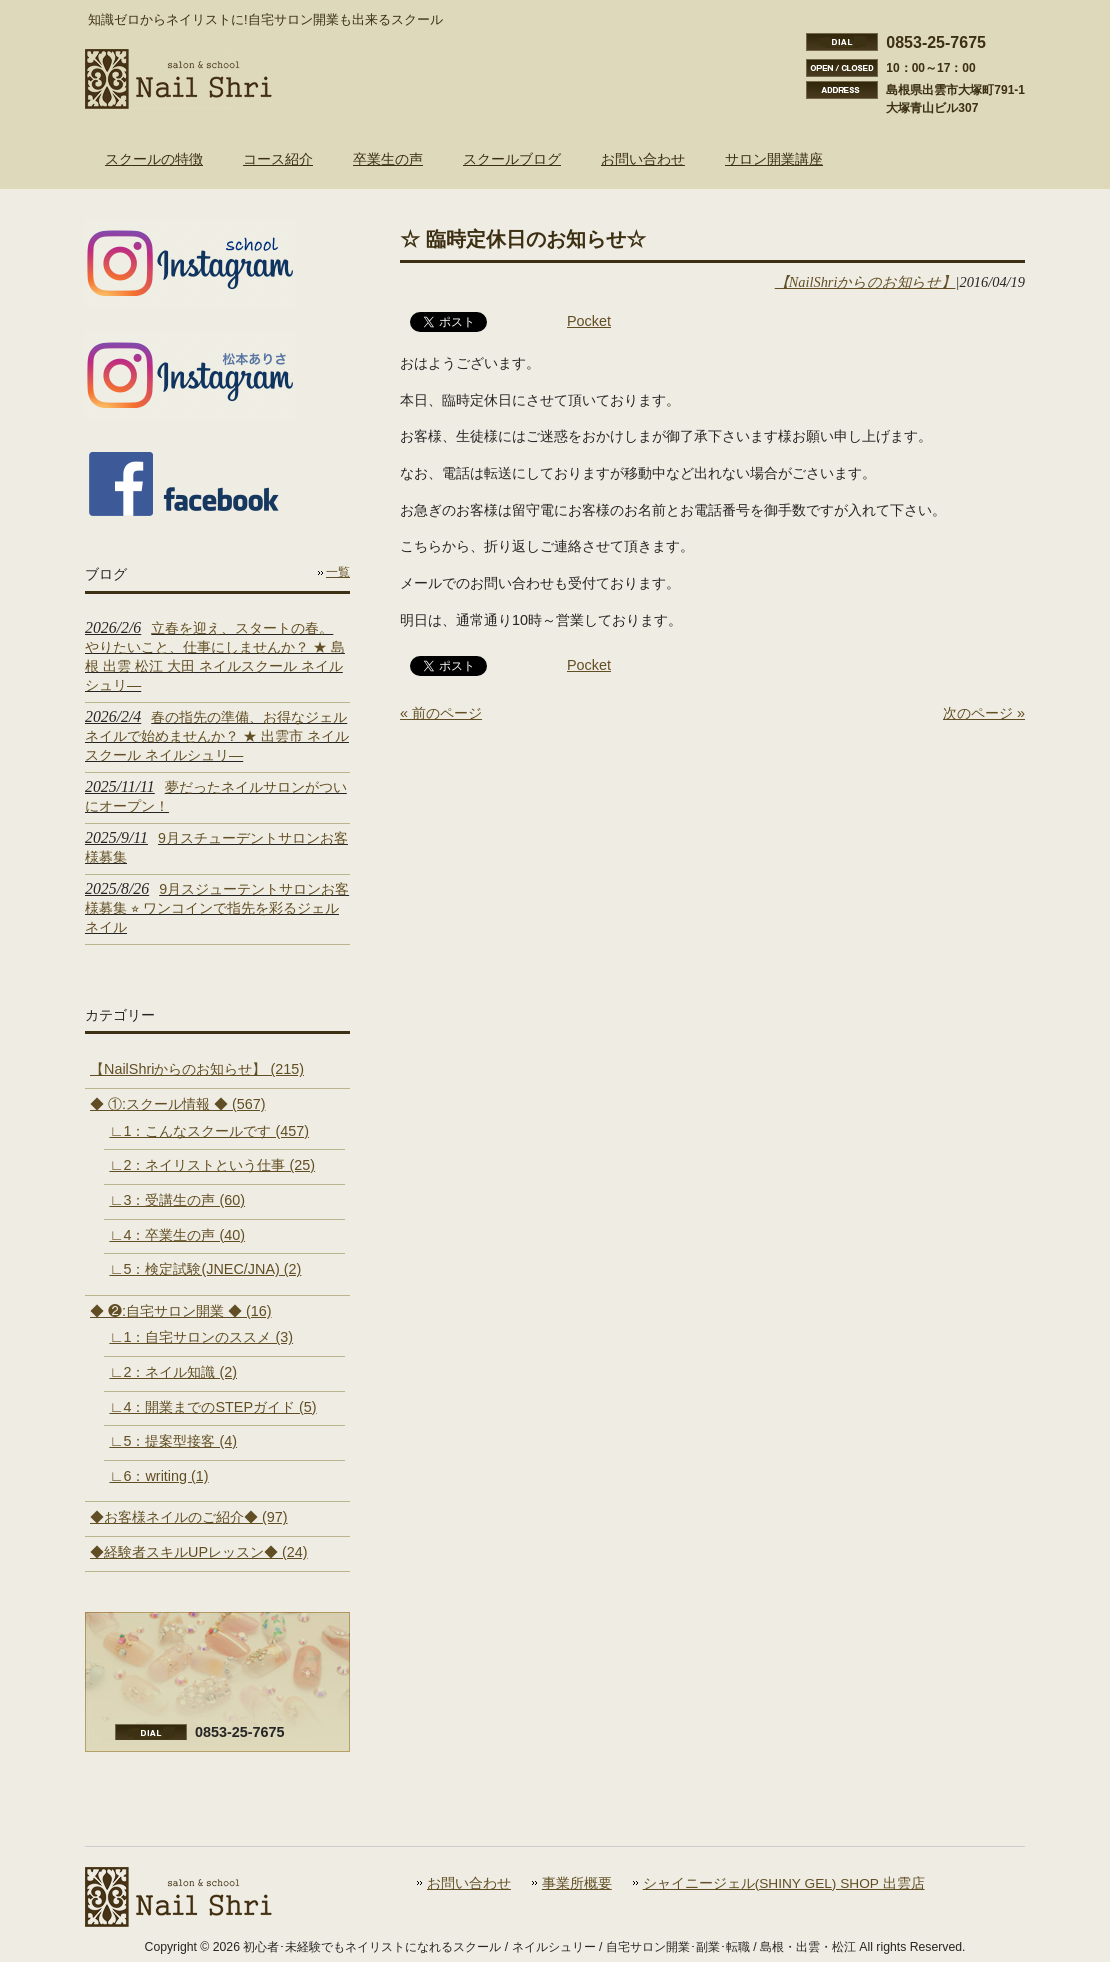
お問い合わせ (469, 1883)
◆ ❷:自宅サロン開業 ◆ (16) (181, 1311)
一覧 (338, 572)
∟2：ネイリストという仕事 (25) (212, 1165)
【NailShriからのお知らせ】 (865, 282)
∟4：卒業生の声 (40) (177, 1235)
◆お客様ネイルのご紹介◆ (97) (189, 1517)
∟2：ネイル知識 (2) (173, 1372)
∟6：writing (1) (158, 1476)
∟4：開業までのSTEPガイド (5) (212, 1407)
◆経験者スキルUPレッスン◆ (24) (199, 1552)
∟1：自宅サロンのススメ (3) (201, 1337)
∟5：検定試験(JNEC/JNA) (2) (205, 1269)
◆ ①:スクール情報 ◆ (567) (178, 1104)
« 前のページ (441, 713)
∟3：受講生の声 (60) (177, 1200)
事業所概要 (577, 1883)
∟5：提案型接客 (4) (173, 1441)
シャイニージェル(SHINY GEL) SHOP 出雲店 (784, 1883)
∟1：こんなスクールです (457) (209, 1131)
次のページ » (984, 713)
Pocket (589, 321)
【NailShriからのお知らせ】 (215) (197, 1069)
